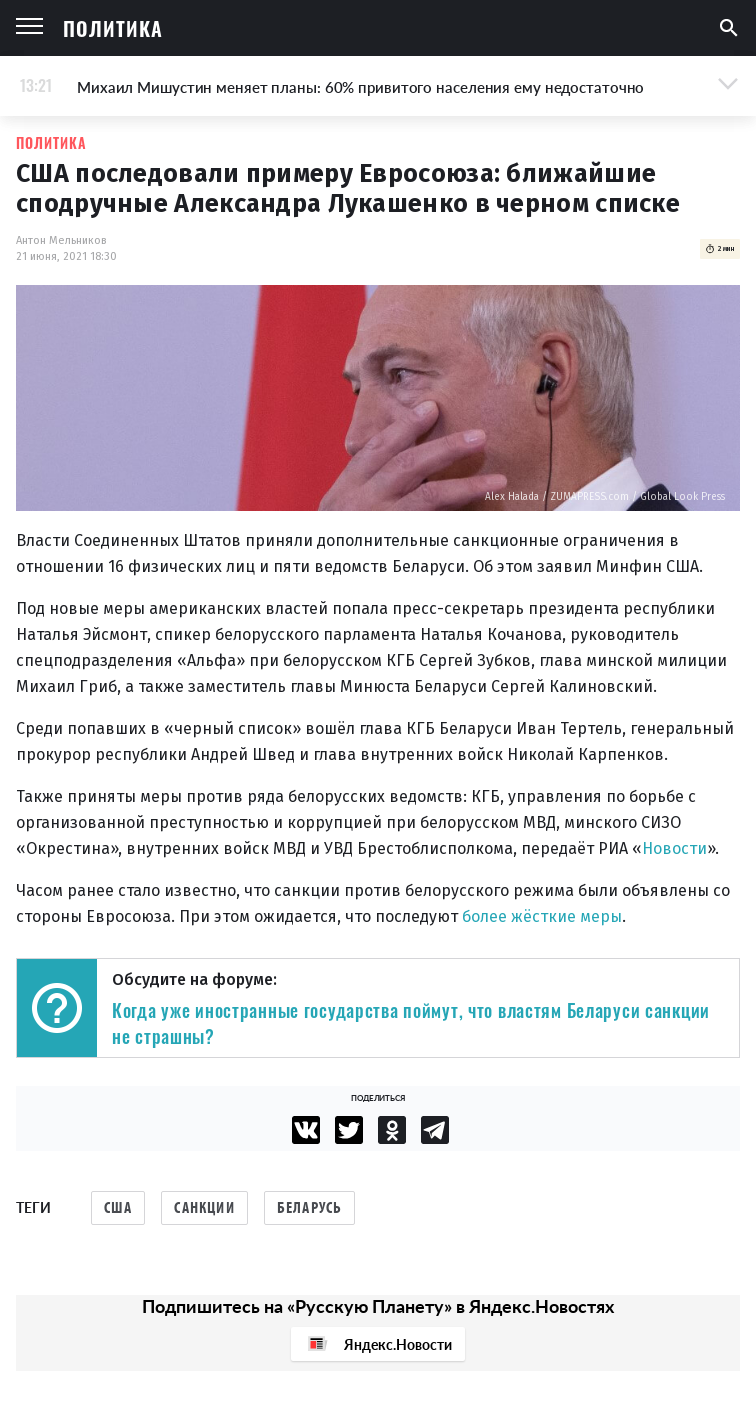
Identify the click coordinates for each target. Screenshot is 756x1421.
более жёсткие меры (542, 916)
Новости (674, 848)
